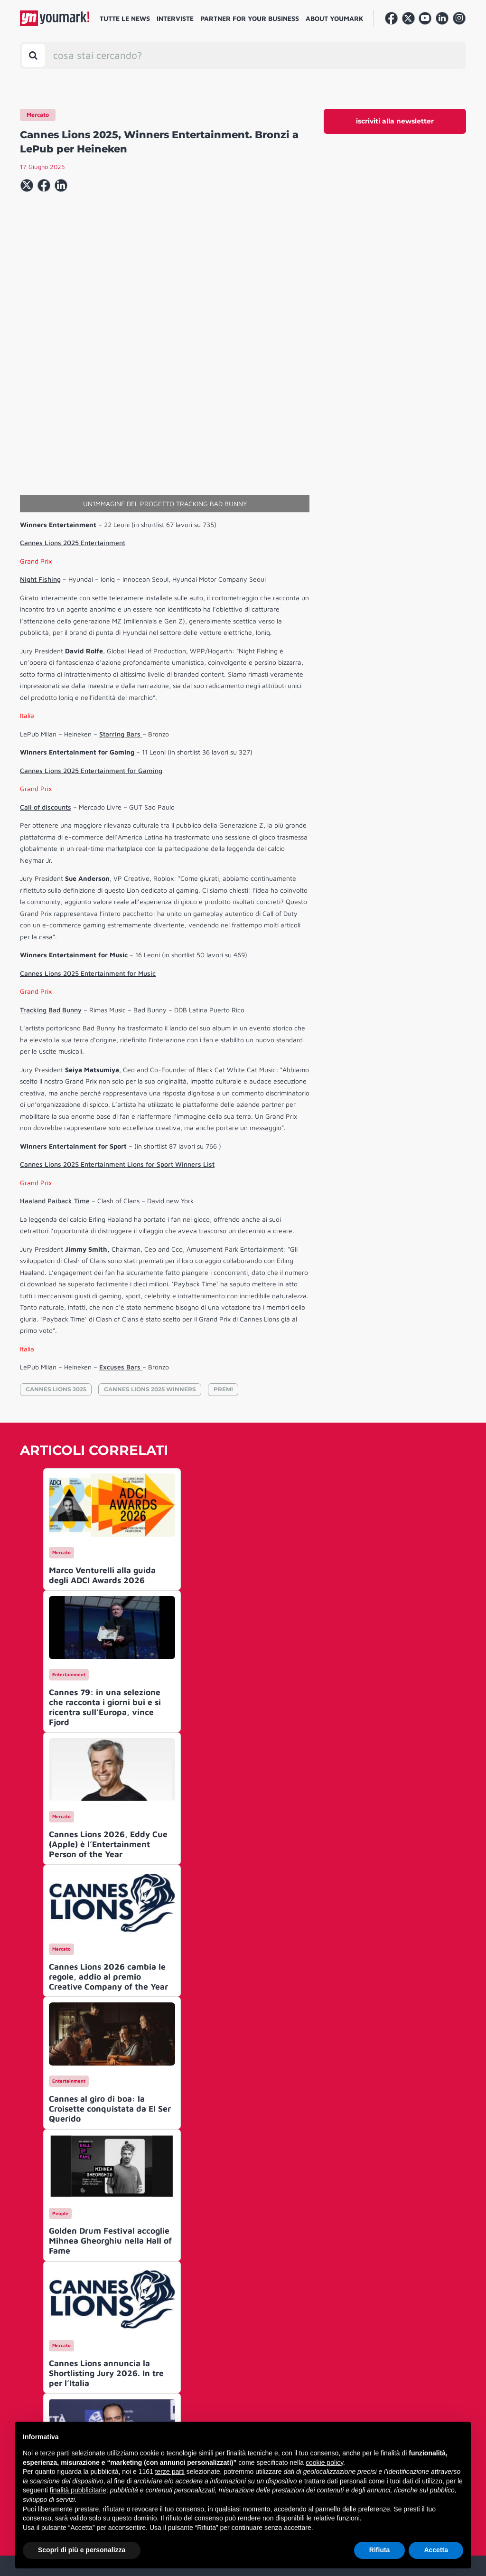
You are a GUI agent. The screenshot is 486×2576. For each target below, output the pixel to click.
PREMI (223, 1244)
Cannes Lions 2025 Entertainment (72, 398)
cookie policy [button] (324, 2462)
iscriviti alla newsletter (395, 121)
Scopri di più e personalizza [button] (81, 2550)
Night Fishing (40, 434)
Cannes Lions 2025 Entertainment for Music (88, 828)
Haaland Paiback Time (55, 1056)
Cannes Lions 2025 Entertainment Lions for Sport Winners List (117, 1019)
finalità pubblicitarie (78, 2490)
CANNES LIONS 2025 (56, 1244)
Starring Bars (120, 589)
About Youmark (335, 18)
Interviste (175, 18)
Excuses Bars (120, 1222)
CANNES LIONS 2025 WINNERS (150, 1244)
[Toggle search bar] (33, 55)
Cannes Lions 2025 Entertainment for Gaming (91, 626)
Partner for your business (249, 18)
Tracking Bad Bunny (51, 865)
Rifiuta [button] (379, 2550)
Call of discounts (45, 662)
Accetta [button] (436, 2550)
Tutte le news (125, 18)
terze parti (170, 2471)
